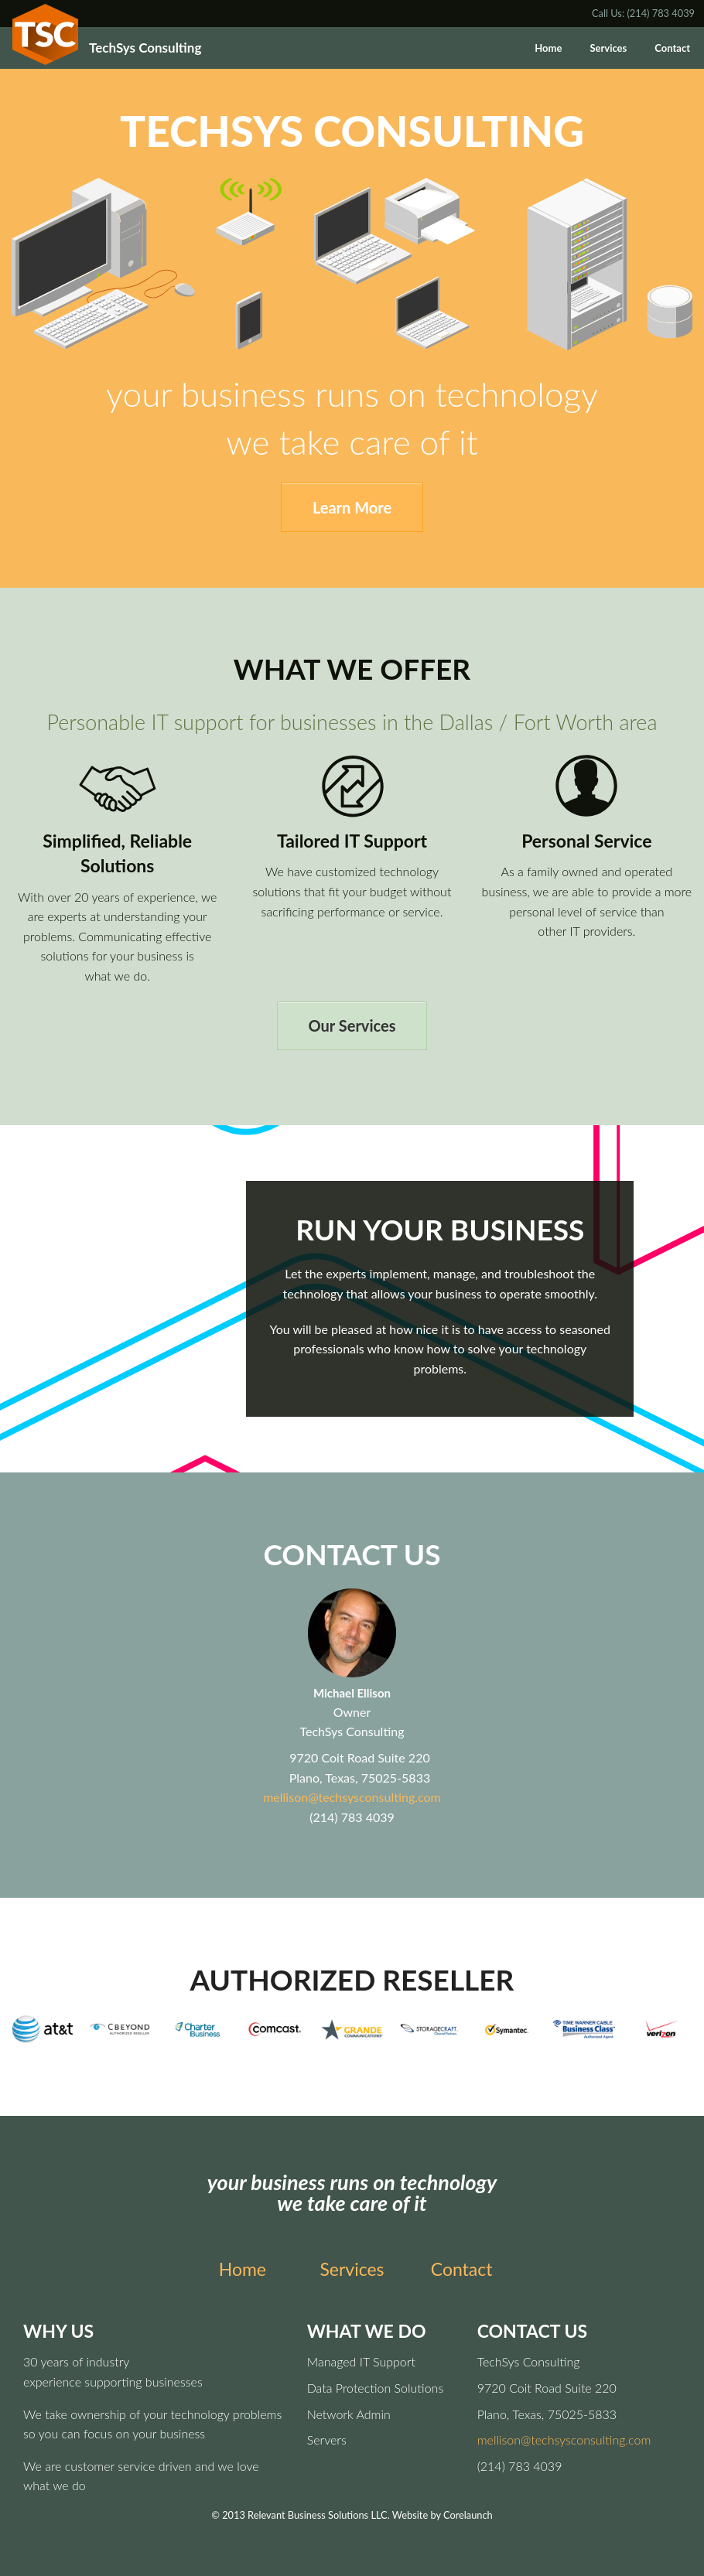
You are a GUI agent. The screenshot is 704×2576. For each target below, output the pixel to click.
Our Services (352, 1025)
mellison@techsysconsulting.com (352, 1797)
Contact (672, 48)
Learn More (352, 507)
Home (548, 48)
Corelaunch (468, 2515)
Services (608, 48)
